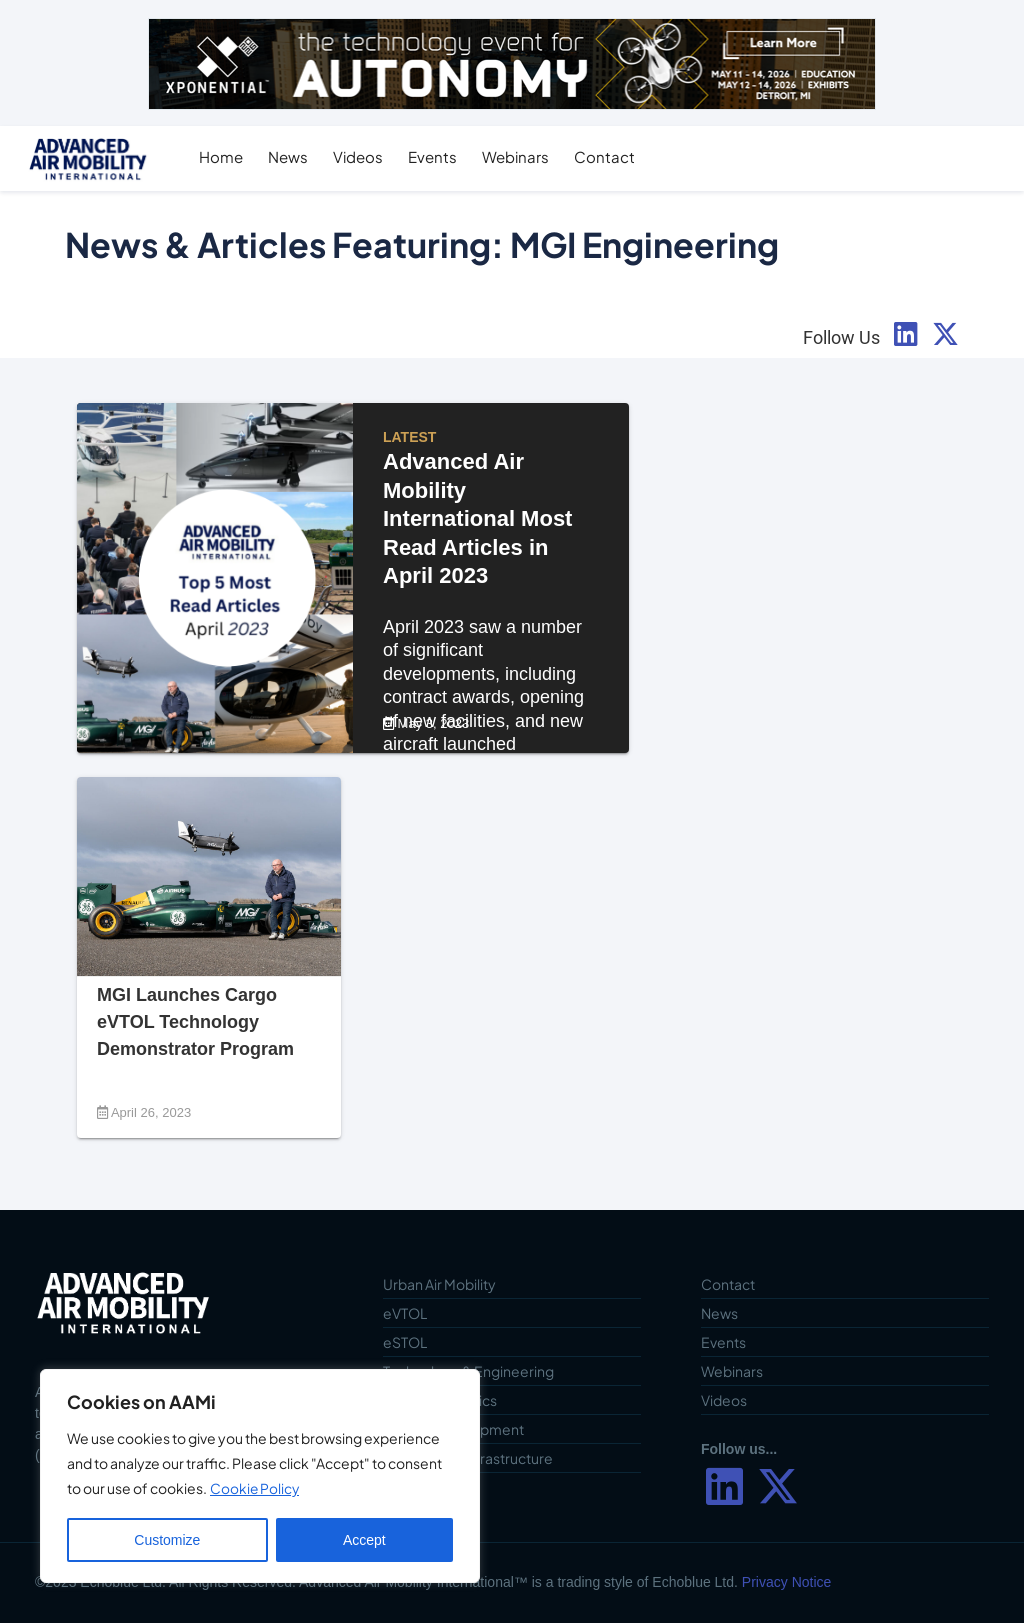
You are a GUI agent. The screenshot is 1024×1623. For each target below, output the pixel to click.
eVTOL (405, 1313)
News (294, 156)
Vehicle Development (453, 1429)
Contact (610, 156)
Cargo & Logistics (440, 1400)
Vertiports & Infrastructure (468, 1458)
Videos (364, 156)
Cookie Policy (255, 1489)
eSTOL (405, 1342)
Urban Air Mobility (439, 1284)
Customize (167, 1540)
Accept (364, 1540)
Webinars (521, 156)
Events (438, 156)
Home (227, 156)
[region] (260, 1476)
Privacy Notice (786, 1582)
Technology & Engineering (468, 1371)
